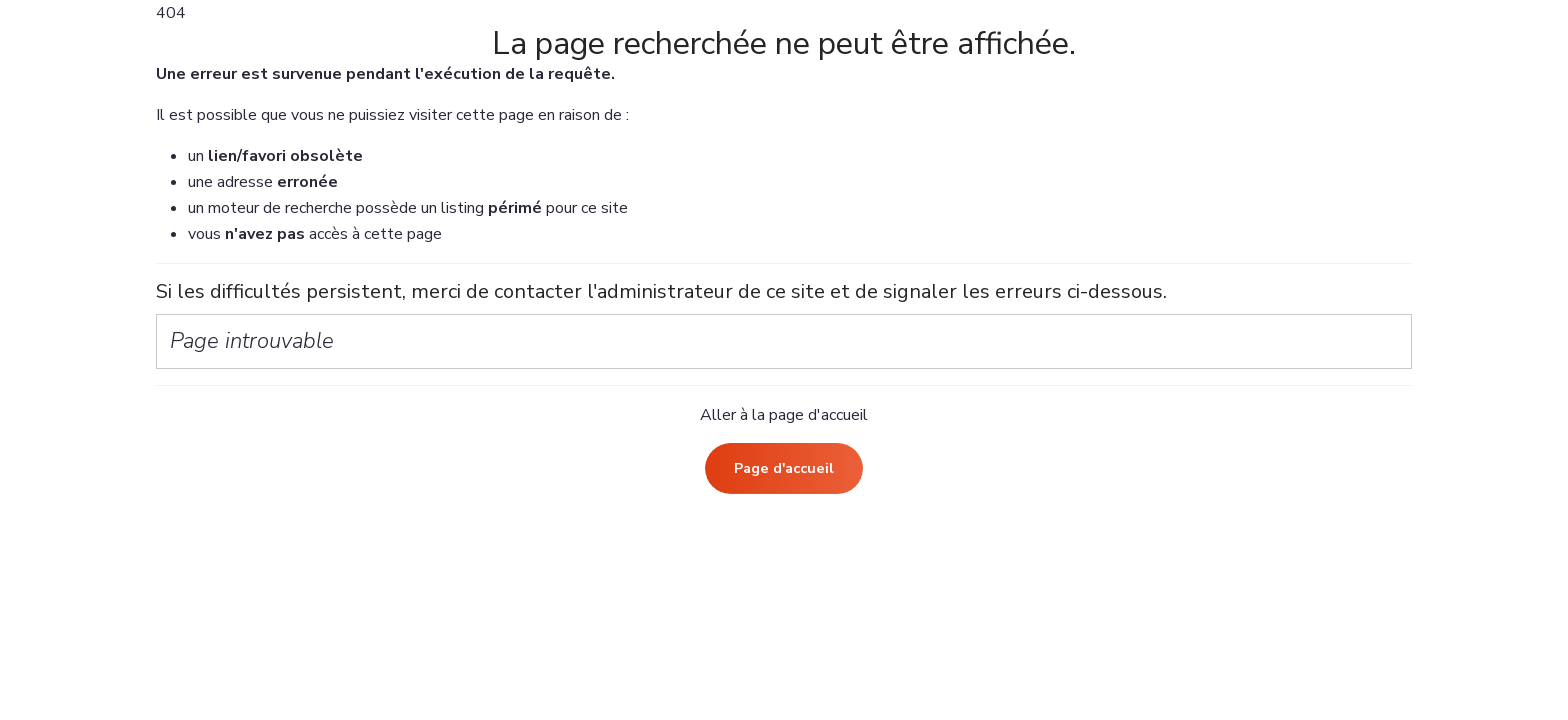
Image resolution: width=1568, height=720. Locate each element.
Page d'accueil (784, 468)
